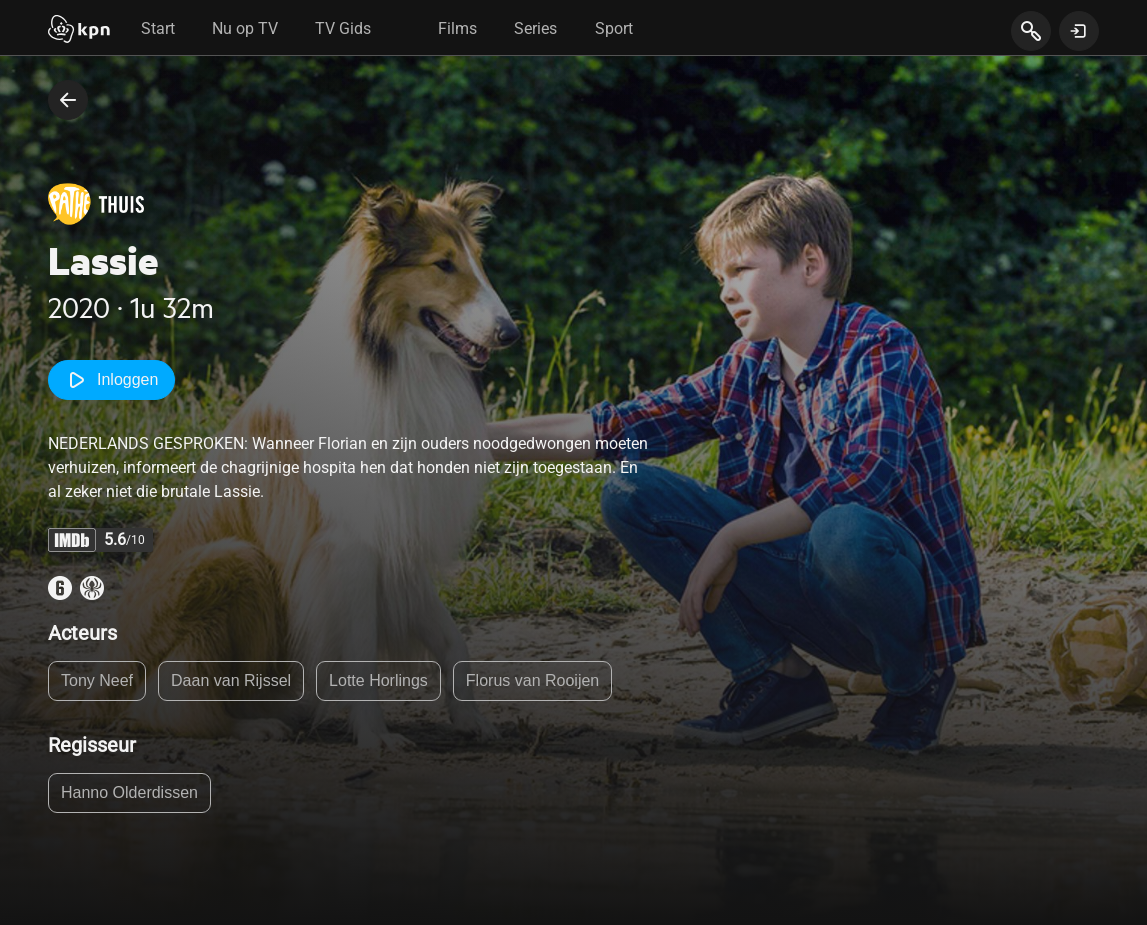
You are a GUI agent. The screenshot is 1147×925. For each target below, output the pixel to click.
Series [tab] (535, 28)
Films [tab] (457, 28)
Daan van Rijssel (231, 680)
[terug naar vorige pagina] (68, 100)
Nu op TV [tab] (245, 28)
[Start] (79, 31)
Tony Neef (97, 680)
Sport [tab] (614, 28)
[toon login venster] (1079, 31)
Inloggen (111, 380)
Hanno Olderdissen (129, 792)
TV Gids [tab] (343, 28)
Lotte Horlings (378, 680)
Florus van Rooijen (532, 680)
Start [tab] (158, 28)
